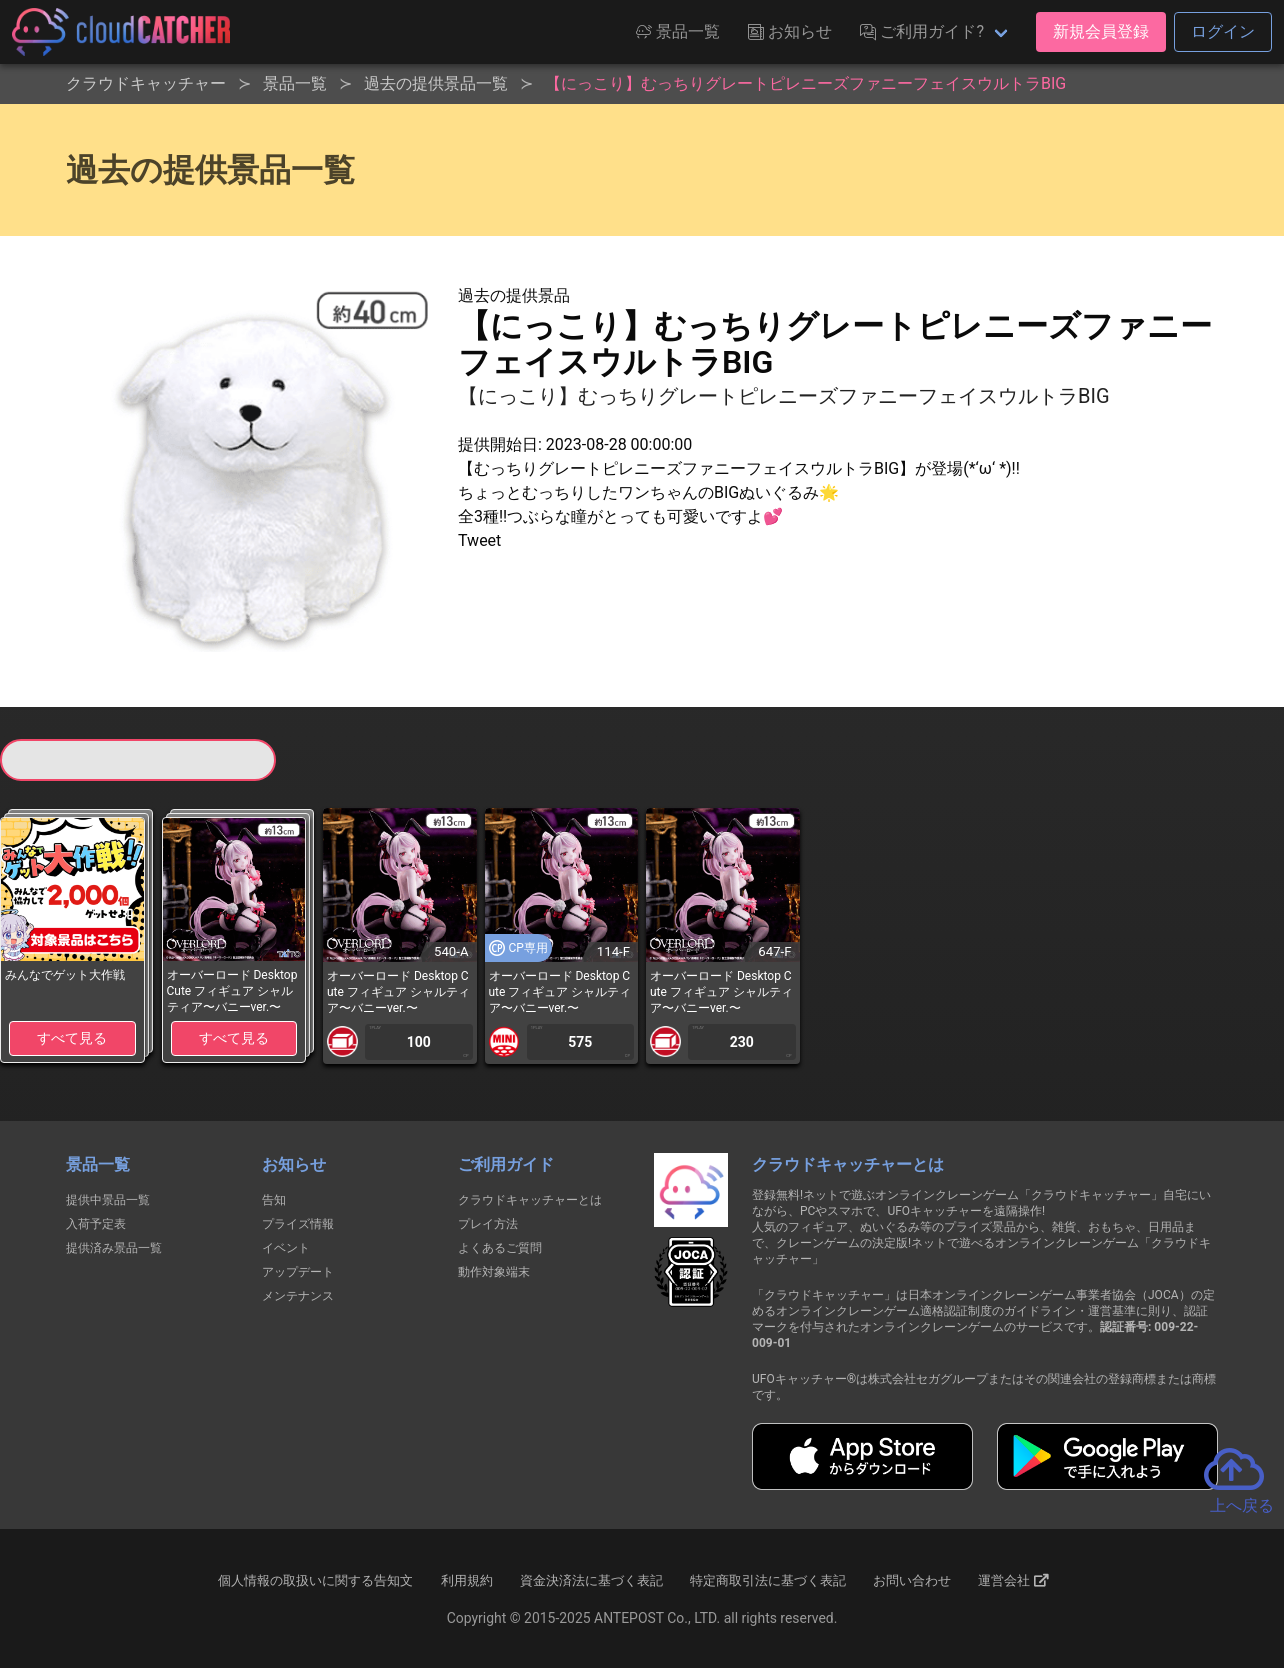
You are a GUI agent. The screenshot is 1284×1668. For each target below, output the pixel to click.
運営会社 (1013, 1580)
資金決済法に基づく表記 (591, 1580)
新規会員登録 (1101, 31)
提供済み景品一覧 (114, 1248)
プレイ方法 (488, 1224)
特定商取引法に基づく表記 (768, 1580)
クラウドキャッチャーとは (530, 1200)
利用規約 (467, 1580)
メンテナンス (298, 1296)
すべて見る (72, 1038)
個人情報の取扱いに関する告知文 (315, 1580)
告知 (274, 1200)
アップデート (298, 1272)
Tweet (479, 540)
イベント (286, 1248)
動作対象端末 (494, 1272)
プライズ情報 (298, 1224)
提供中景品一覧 (108, 1200)
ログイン (1223, 31)
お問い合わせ (912, 1580)
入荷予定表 (96, 1224)
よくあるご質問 (500, 1248)
